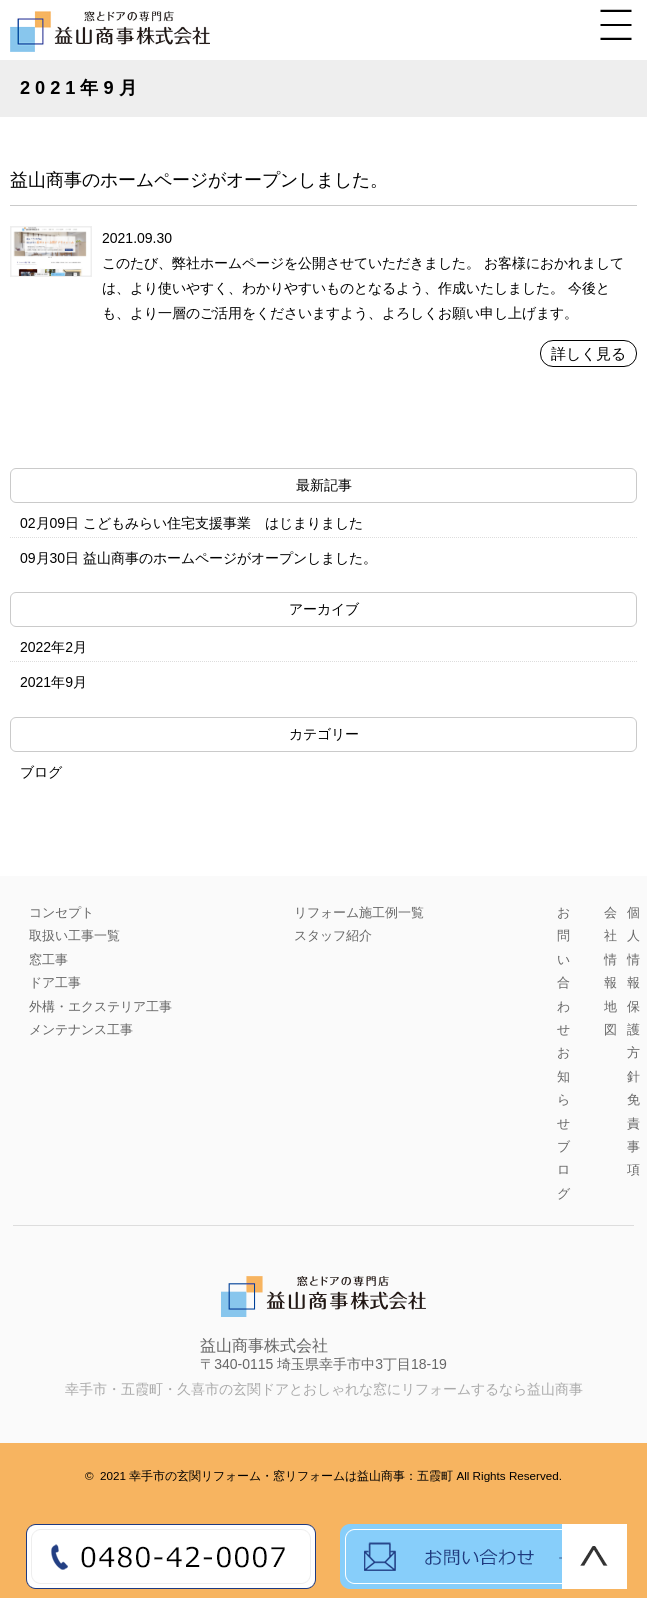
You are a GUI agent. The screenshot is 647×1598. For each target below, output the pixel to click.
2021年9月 (53, 682)
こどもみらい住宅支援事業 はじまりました (223, 523)
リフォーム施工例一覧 (359, 912)
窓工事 (48, 959)
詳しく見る (588, 353)
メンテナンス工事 (81, 1029)
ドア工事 (55, 982)
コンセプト (61, 912)
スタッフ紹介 (333, 935)
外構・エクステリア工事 (100, 1006)
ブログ (41, 772)
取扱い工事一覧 (74, 935)
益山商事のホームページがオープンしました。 (199, 180)
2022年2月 (53, 647)
